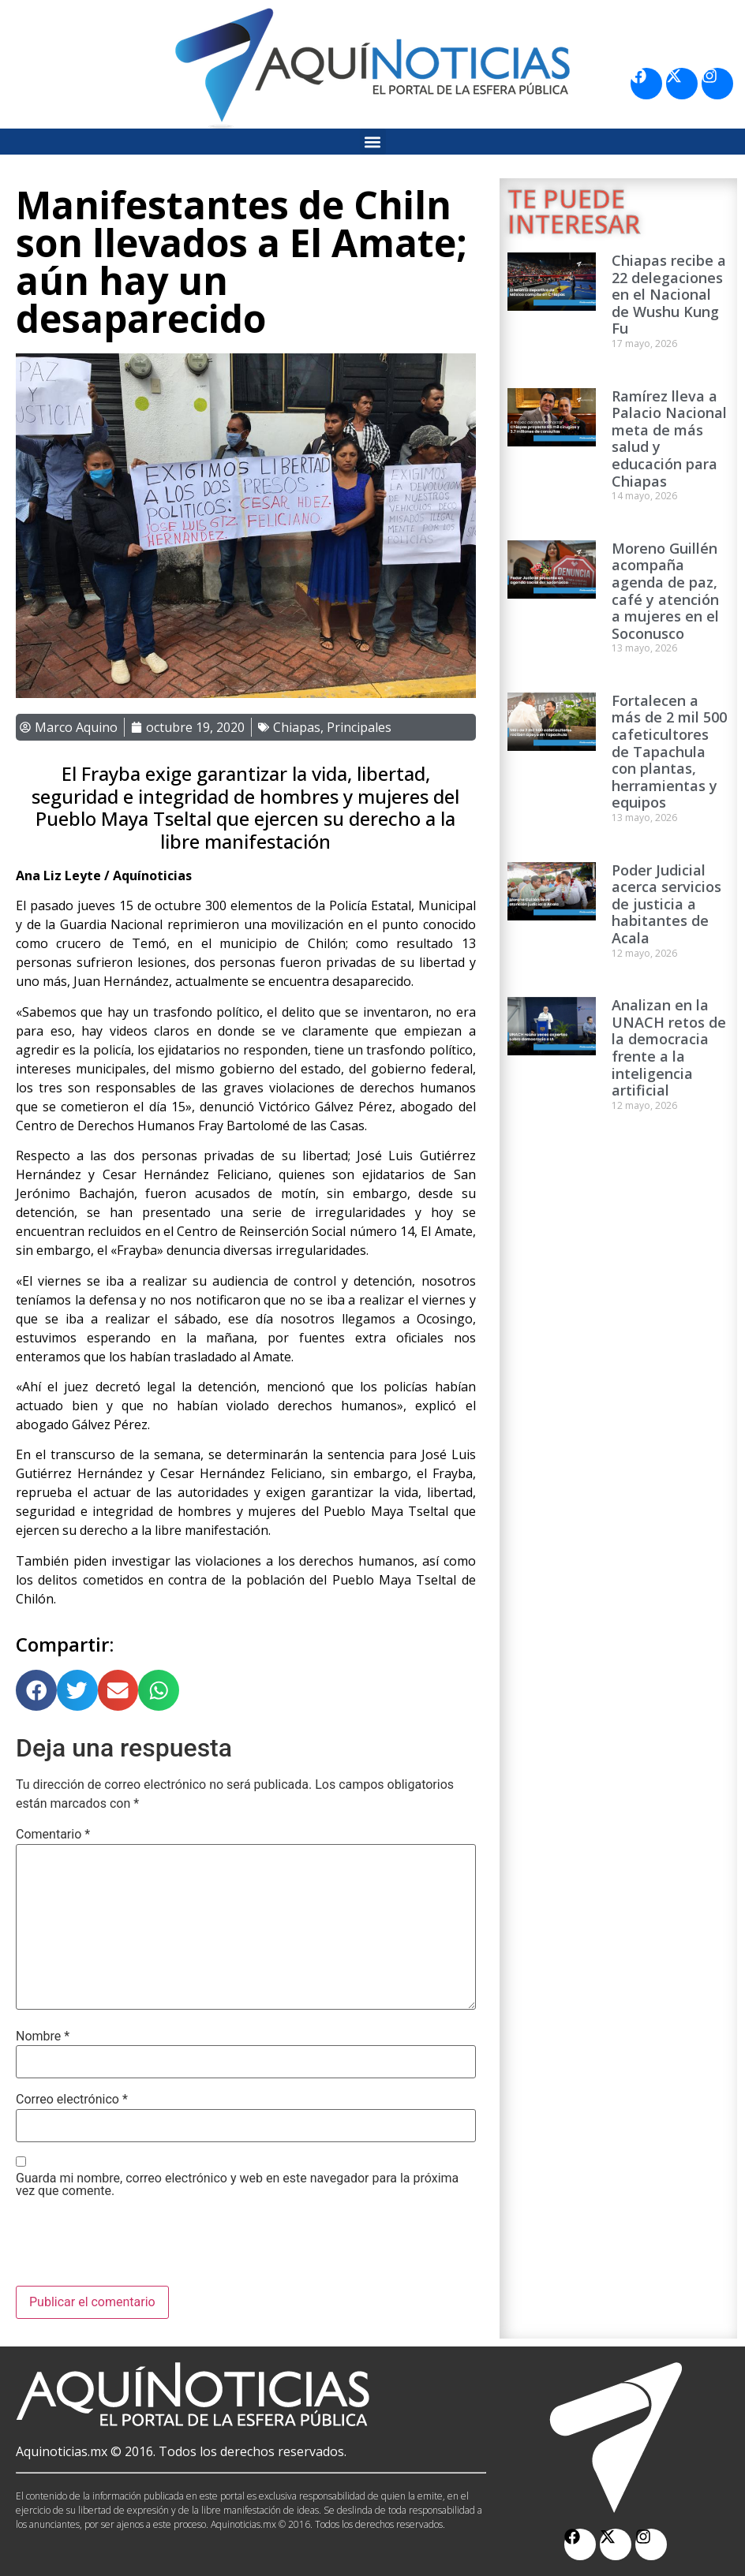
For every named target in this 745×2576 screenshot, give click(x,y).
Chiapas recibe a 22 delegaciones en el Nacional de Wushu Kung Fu (669, 294)
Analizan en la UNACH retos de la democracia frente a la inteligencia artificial (669, 1047)
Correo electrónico (72, 2099)
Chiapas (296, 727)
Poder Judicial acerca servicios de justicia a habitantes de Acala (666, 904)
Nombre (42, 2036)
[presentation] (136, 2247)
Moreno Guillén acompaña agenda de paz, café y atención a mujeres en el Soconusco (665, 591)
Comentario (53, 1834)
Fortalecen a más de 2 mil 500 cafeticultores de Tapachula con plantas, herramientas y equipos (669, 751)
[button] (373, 142)
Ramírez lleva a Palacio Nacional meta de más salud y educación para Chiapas (669, 438)
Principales (359, 727)
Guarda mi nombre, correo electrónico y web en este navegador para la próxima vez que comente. (237, 2184)
